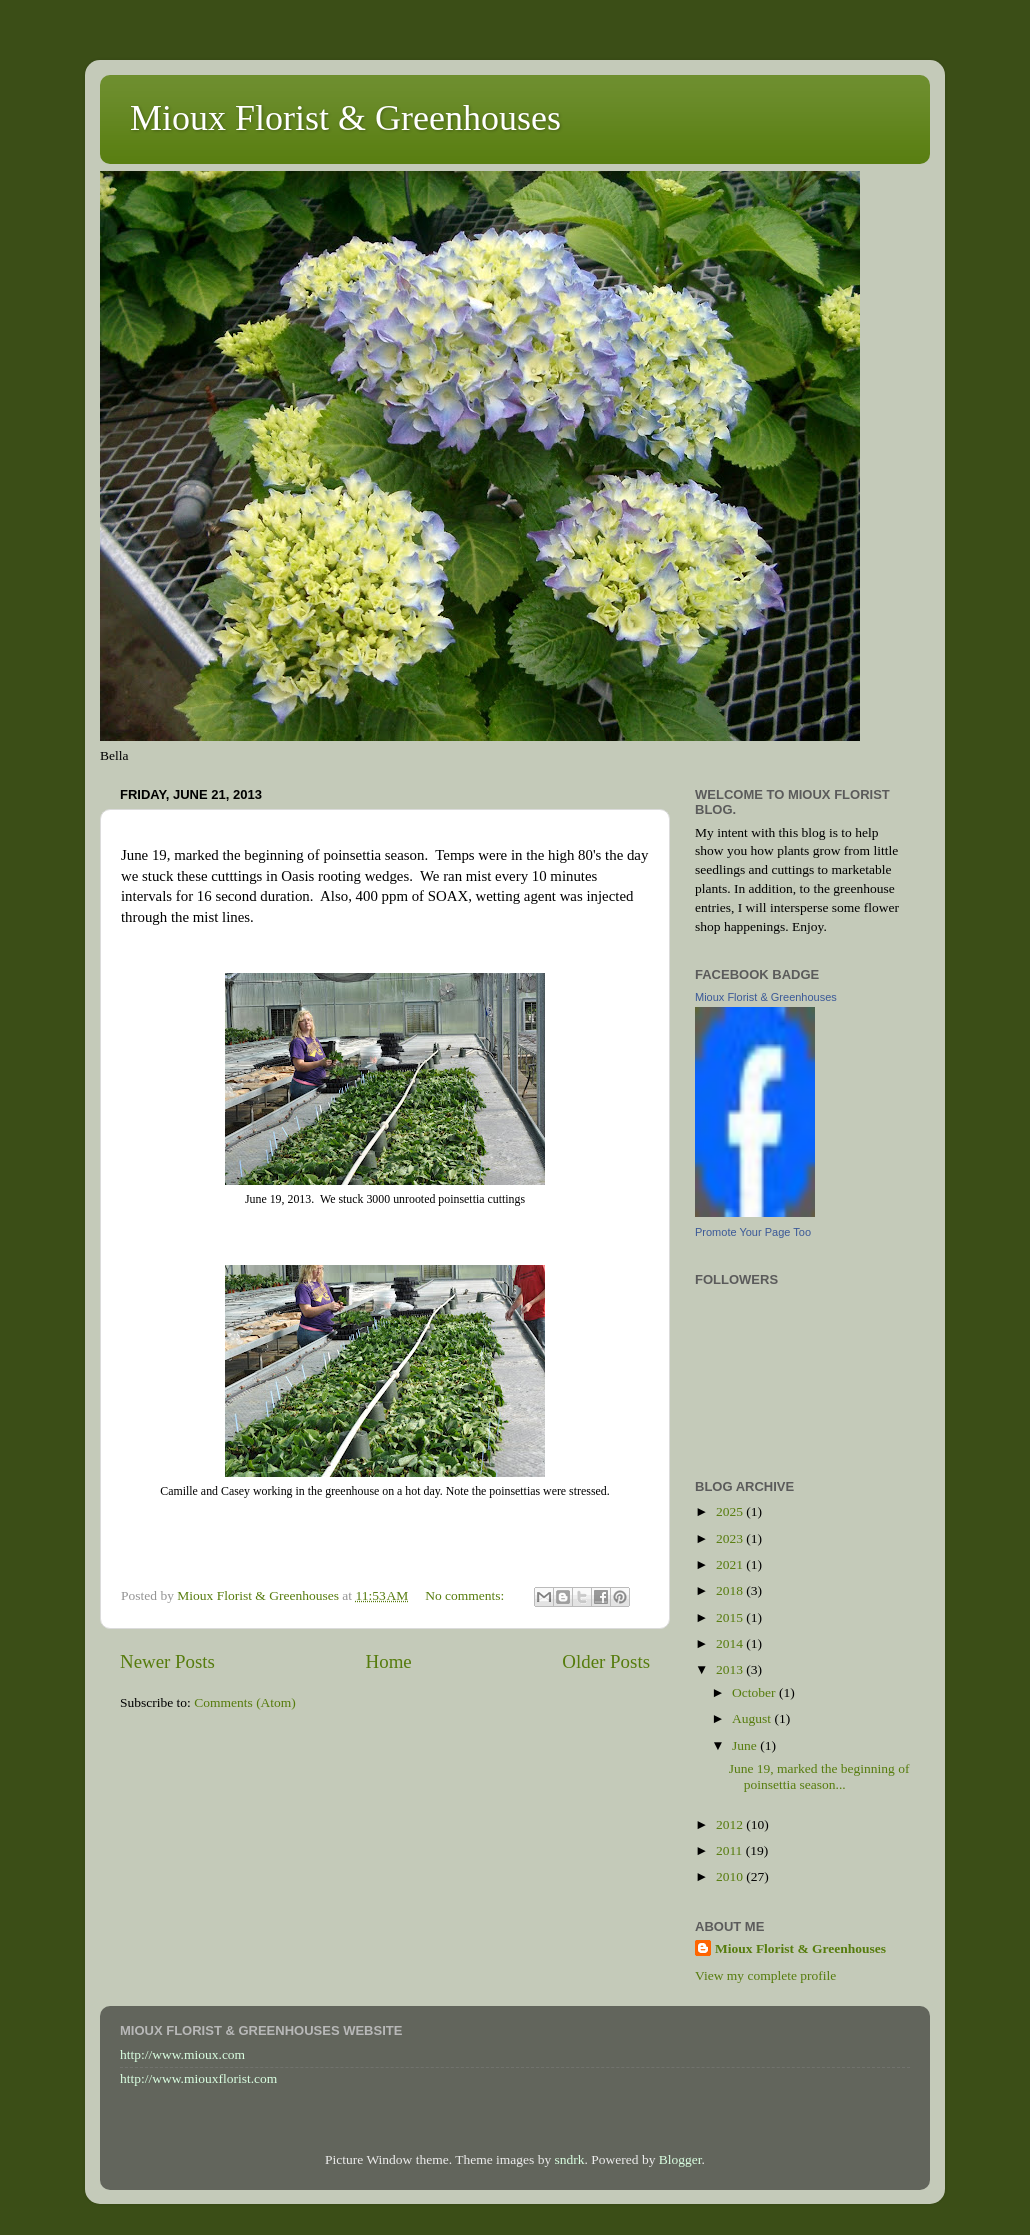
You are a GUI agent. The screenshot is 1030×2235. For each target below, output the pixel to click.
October (755, 1692)
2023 (731, 1538)
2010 (731, 1876)
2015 (731, 1617)
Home (389, 1661)
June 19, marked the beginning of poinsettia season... (819, 1776)
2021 (731, 1564)
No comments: (466, 1595)
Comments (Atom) (245, 1702)
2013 (731, 1669)
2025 (731, 1511)
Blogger (680, 2159)
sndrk (570, 2159)
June (746, 1745)
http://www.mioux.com (182, 2054)
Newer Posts (167, 1661)
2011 (731, 1850)
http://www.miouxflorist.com (198, 2078)
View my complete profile (765, 1975)
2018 (731, 1590)
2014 (731, 1643)
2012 (731, 1824)
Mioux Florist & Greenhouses (345, 118)
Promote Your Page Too (753, 1232)
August (753, 1718)
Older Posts (606, 1661)
